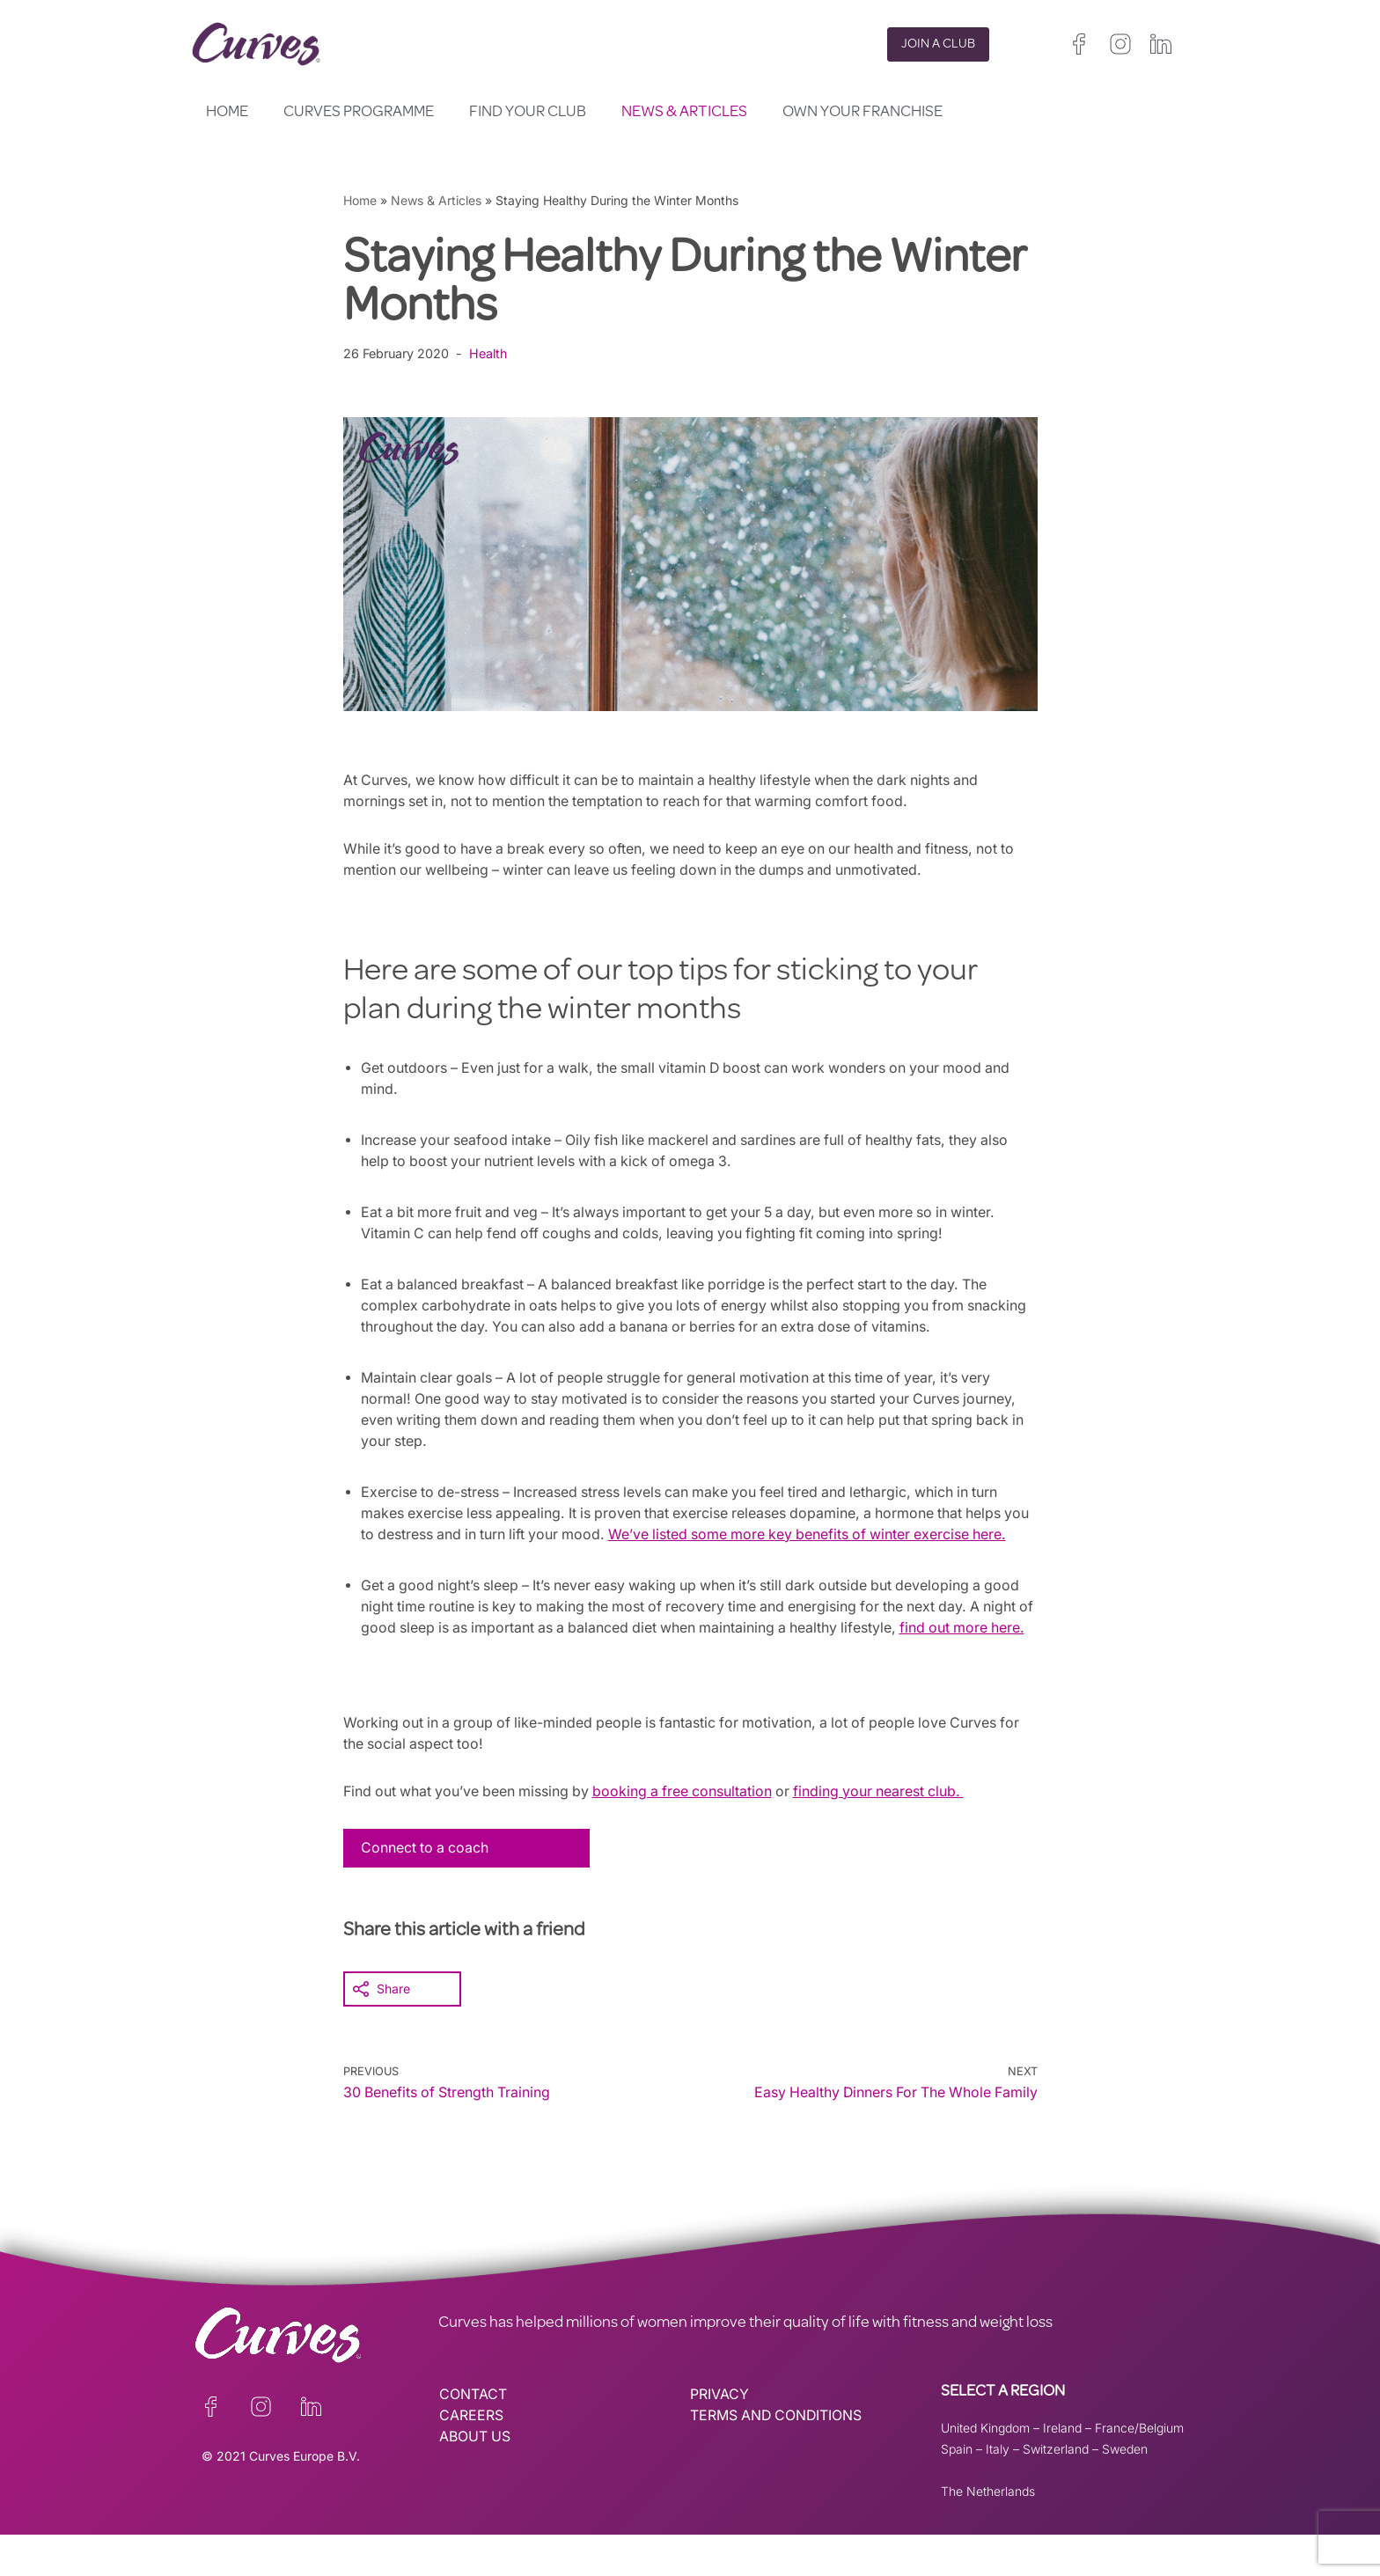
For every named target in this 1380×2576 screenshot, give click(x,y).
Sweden (1125, 2490)
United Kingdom (985, 2469)
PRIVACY (719, 2436)
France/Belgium (1139, 2469)
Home (227, 113)
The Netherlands (988, 2532)
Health (490, 353)
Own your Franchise (862, 113)
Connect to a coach (426, 1889)
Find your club (527, 113)
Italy (997, 2490)
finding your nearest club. (891, 1833)
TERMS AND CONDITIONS (777, 2457)
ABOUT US (475, 2478)
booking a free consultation (689, 1833)
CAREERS (471, 2457)
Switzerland (1056, 2490)
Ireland (1062, 2469)
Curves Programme (358, 113)
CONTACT (473, 2436)
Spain (957, 2490)
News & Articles (684, 113)
